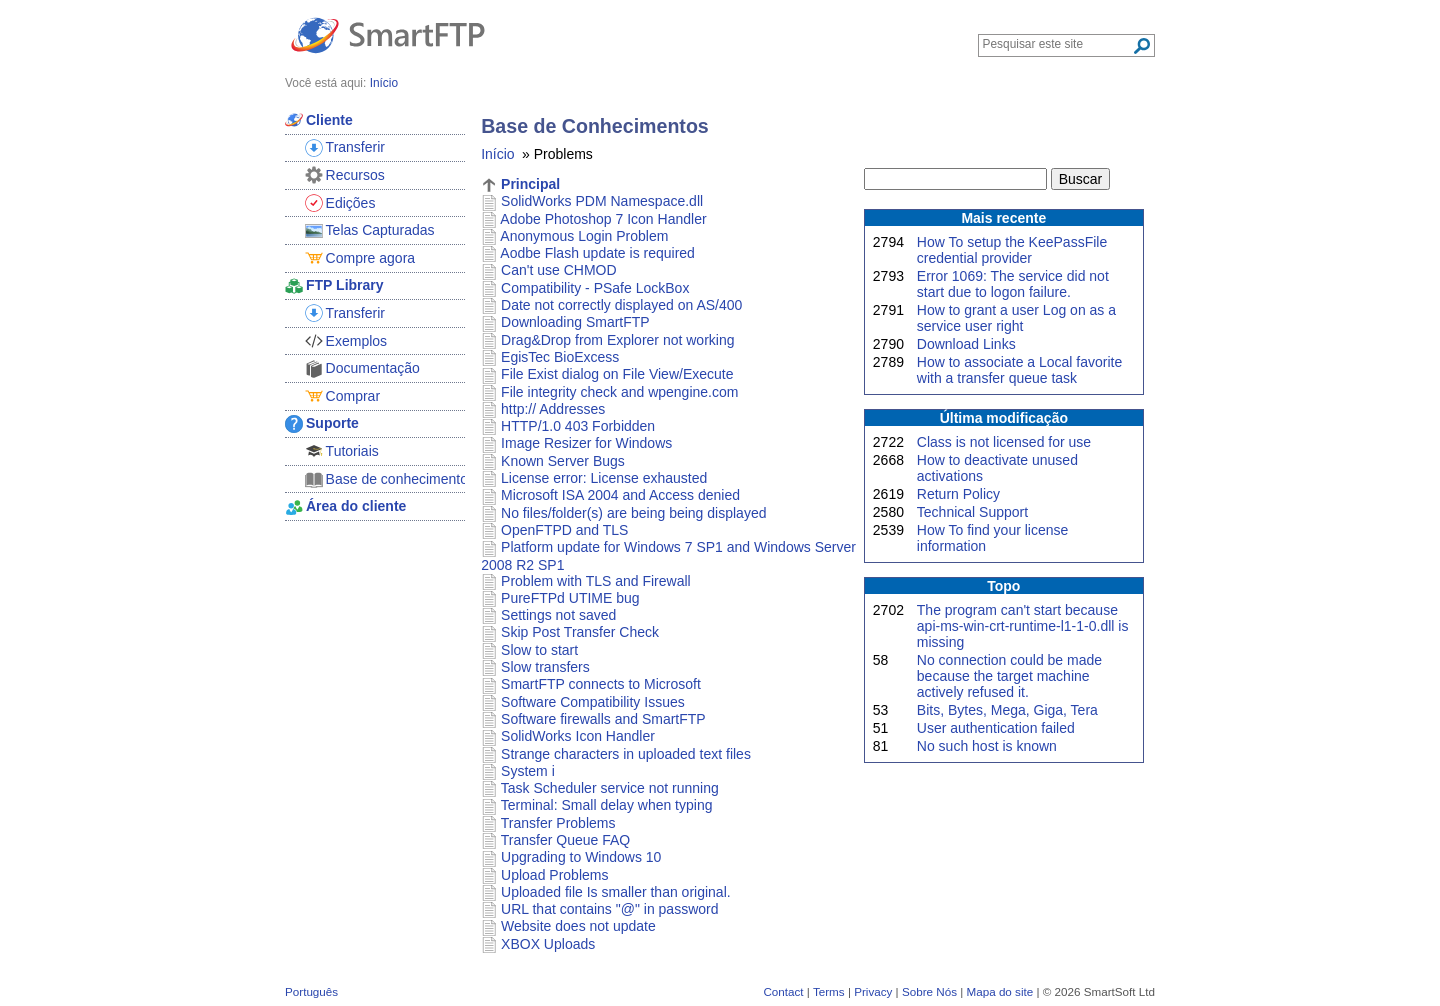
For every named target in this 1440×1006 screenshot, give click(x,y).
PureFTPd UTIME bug (570, 598)
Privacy (873, 991)
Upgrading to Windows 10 (581, 857)
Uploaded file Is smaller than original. (616, 892)
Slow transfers (545, 667)
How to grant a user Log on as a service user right (1016, 318)
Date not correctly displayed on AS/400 (621, 305)
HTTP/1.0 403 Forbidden (578, 426)
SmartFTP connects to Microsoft (601, 684)
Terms (829, 991)
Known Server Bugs (563, 461)
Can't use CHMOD (558, 270)
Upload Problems (554, 875)
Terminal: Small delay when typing (607, 805)
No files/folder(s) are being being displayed (633, 513)
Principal (530, 184)
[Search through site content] (1057, 44)
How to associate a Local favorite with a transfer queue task (1019, 370)
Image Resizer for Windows (586, 443)
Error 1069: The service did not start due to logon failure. (1013, 284)
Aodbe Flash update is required (597, 253)
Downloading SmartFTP (575, 322)
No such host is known (987, 746)
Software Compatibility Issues (593, 702)
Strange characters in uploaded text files (626, 754)
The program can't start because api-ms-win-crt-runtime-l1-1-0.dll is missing (1023, 626)
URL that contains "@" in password (609, 909)
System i (528, 771)
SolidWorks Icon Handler (578, 736)
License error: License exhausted (604, 478)
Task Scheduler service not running (610, 788)
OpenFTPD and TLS (564, 530)
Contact (783, 991)
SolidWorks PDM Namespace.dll (602, 201)
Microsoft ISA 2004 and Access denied (620, 495)
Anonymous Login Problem (584, 236)
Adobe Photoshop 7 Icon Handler (603, 219)
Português (311, 991)
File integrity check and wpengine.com (619, 392)
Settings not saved (558, 615)
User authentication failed (996, 728)
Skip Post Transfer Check (580, 632)
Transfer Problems (558, 823)
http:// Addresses (553, 409)
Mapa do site (999, 991)
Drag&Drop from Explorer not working (617, 340)
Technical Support (972, 512)
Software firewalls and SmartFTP (603, 719)
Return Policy (958, 494)
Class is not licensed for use (1004, 442)
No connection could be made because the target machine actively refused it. (1009, 676)
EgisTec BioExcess (560, 357)
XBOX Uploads (548, 944)
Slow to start (539, 650)
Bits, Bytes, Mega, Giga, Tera (1007, 710)
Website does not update (578, 926)
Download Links (966, 344)
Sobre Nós (929, 991)
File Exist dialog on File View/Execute (617, 374)
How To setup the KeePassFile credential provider (1012, 250)
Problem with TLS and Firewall (596, 581)
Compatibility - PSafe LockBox (595, 288)
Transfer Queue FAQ (565, 840)
